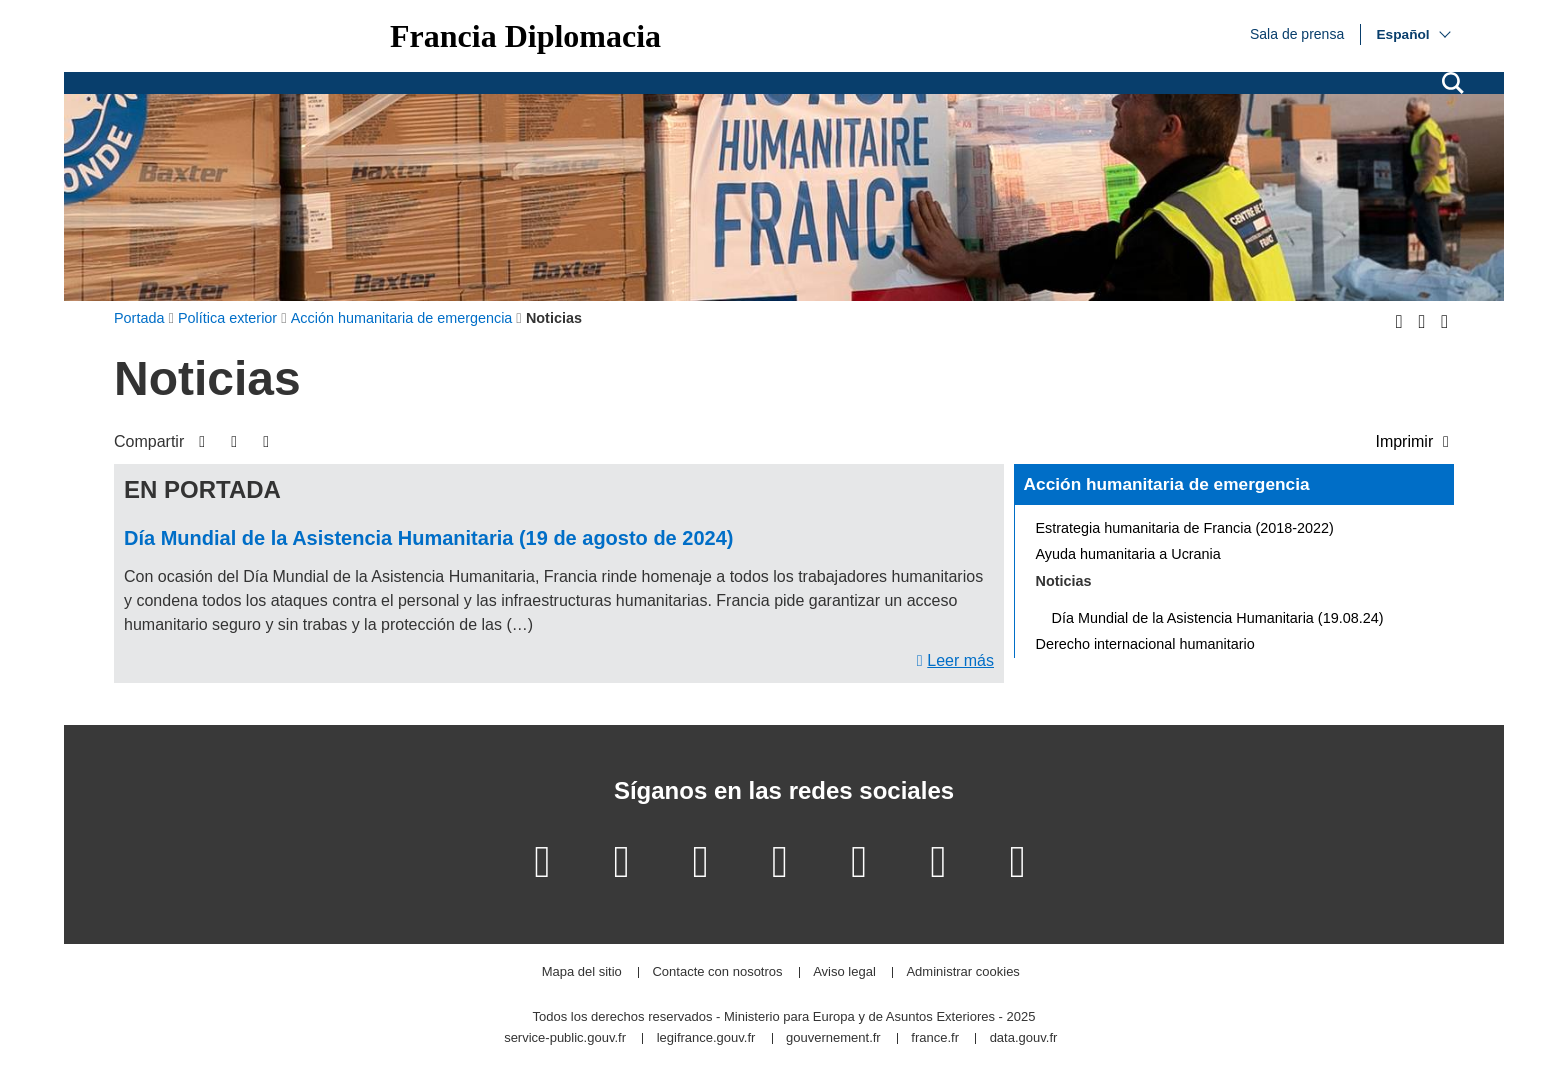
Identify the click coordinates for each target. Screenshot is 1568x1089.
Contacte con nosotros (717, 972)
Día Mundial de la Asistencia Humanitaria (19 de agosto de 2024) (428, 538)
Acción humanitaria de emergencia (1167, 484)
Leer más (960, 660)
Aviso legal (844, 972)
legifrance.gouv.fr (706, 1038)
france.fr (935, 1038)
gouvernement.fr (833, 1038)
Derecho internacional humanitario (1145, 644)
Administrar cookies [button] (962, 972)
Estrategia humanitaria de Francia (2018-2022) (1185, 528)
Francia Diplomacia (525, 36)
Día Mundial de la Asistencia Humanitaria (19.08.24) (1218, 618)
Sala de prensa (1297, 33)
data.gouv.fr (1024, 1038)
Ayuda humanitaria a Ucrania (1128, 554)
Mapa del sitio (582, 972)
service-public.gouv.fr (565, 1038)
